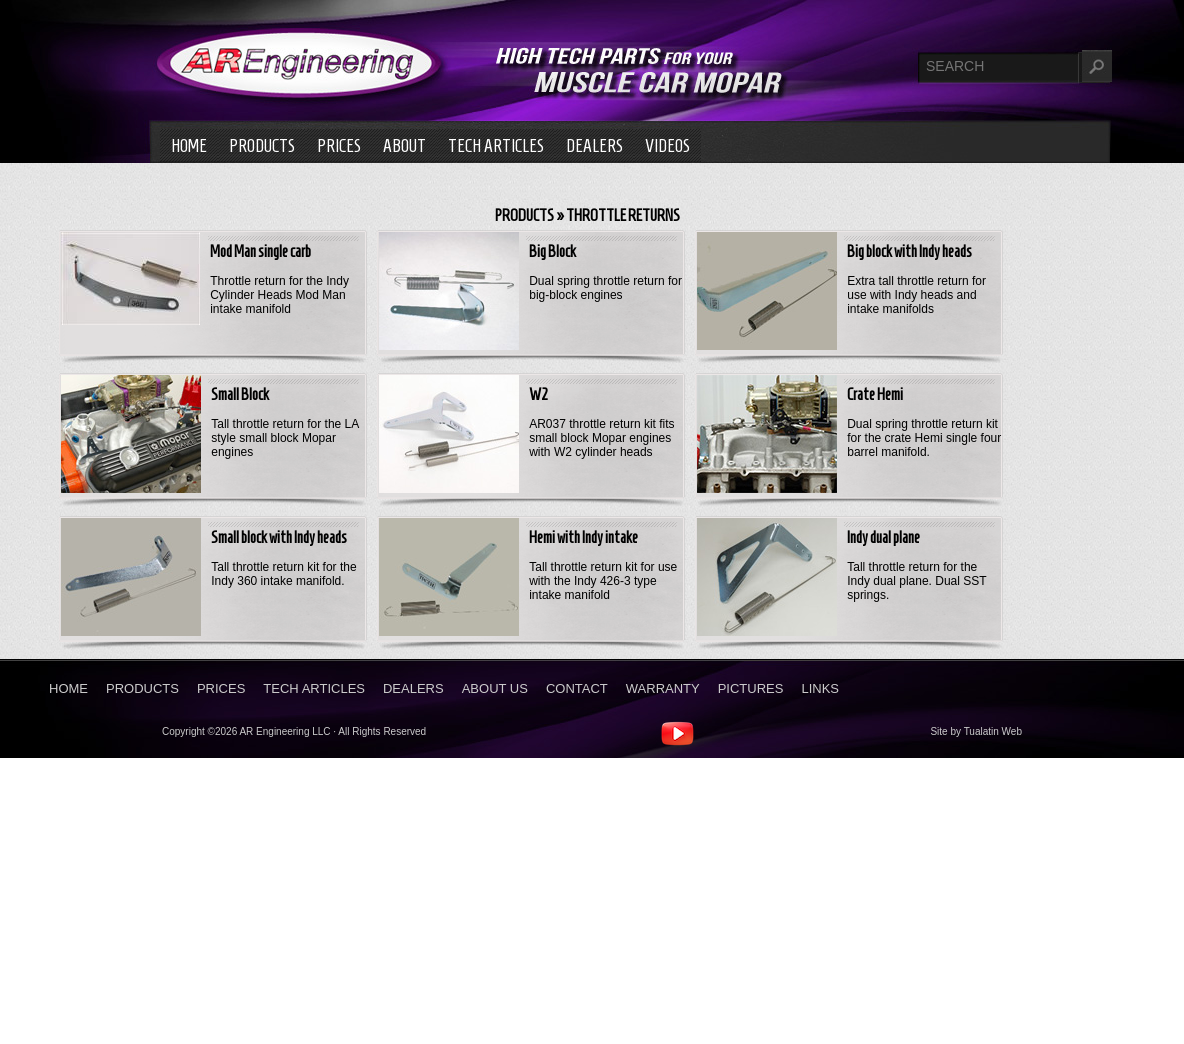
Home (189, 146)
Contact (577, 688)
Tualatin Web (993, 731)
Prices (339, 146)
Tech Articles (496, 146)
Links (820, 688)
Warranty (663, 688)
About (404, 146)
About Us (495, 688)
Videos (667, 146)
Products (262, 146)
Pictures (751, 688)
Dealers (594, 146)
